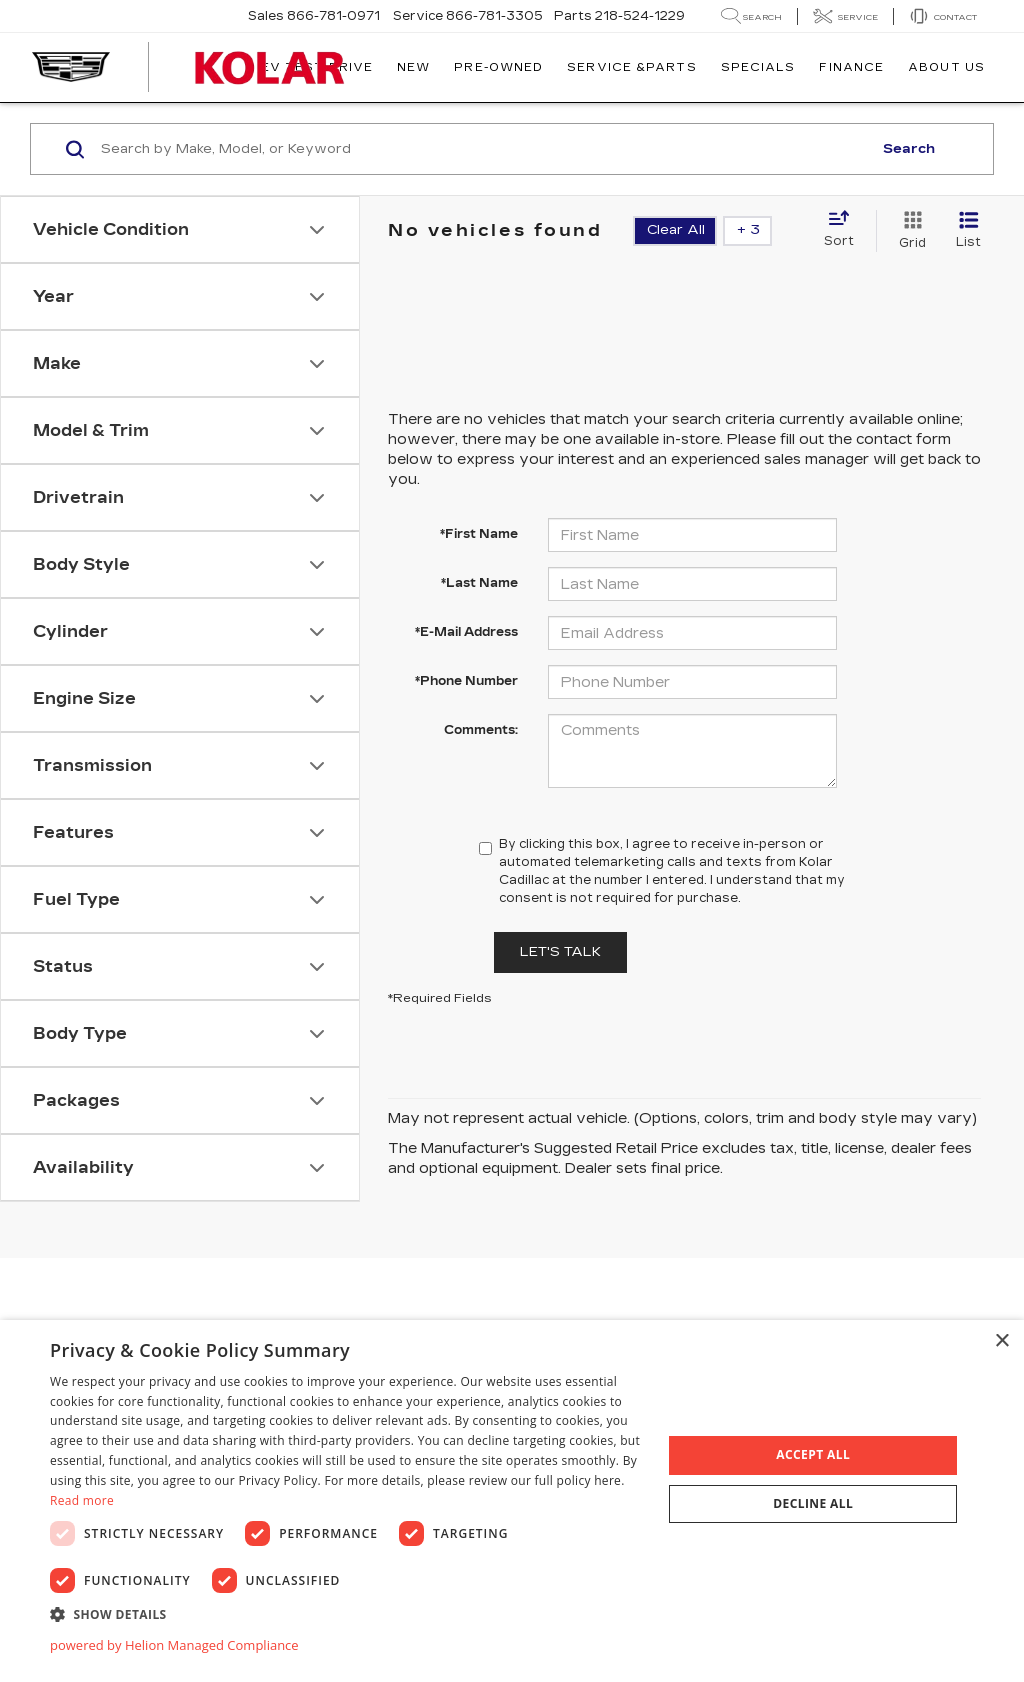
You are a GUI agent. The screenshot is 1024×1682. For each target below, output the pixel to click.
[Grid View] (908, 231)
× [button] (1001, 1341)
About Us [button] (946, 67)
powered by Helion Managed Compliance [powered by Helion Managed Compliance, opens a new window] (174, 1645)
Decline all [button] (813, 1503)
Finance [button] (851, 67)
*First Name (479, 534)
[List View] (968, 231)
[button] (347, 1613)
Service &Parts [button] (631, 67)
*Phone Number (466, 681)
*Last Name (479, 583)
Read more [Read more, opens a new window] (82, 1500)
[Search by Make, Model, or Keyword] (483, 149)
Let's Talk (560, 952)
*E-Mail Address (466, 632)
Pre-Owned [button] (498, 67)
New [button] (413, 67)
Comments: (481, 730)
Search (909, 149)
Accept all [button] (813, 1454)
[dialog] (512, 1501)
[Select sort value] (845, 230)
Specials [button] (758, 67)
